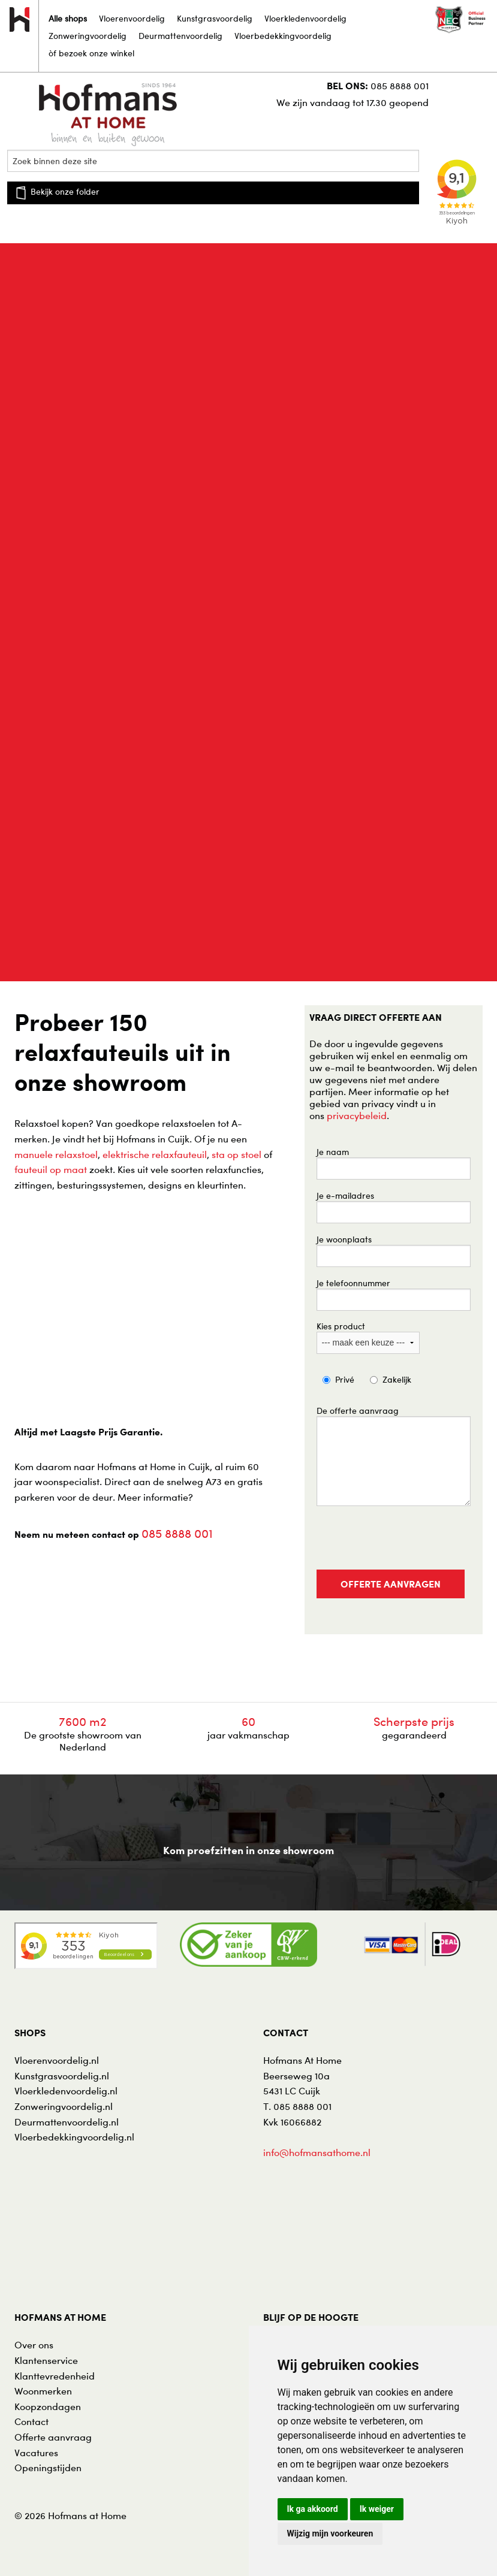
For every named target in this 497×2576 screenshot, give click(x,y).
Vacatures (36, 2453)
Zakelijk (396, 1379)
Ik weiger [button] (377, 2509)
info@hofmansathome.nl (317, 2152)
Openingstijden (48, 2468)
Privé (344, 1379)
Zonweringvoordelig (87, 36)
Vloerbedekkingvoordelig (283, 36)
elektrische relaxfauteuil (155, 1154)
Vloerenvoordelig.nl (56, 2060)
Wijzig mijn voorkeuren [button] (330, 2533)
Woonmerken (43, 2391)
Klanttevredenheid (54, 2376)
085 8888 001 (400, 86)
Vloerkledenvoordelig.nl (66, 2091)
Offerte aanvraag (53, 2437)
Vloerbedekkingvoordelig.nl (74, 2137)
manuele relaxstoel (56, 1154)
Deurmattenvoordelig (180, 36)
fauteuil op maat (50, 1169)
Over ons (33, 2345)
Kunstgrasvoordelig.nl (61, 2076)
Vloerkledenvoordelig (305, 18)
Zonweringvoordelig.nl (63, 2106)
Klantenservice (46, 2360)
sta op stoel (236, 1154)
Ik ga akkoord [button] (312, 2509)
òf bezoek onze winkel (91, 53)
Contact (31, 2421)
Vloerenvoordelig (132, 18)
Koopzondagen (47, 2406)
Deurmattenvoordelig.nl (66, 2122)
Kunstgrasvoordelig (214, 18)
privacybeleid (357, 1115)
